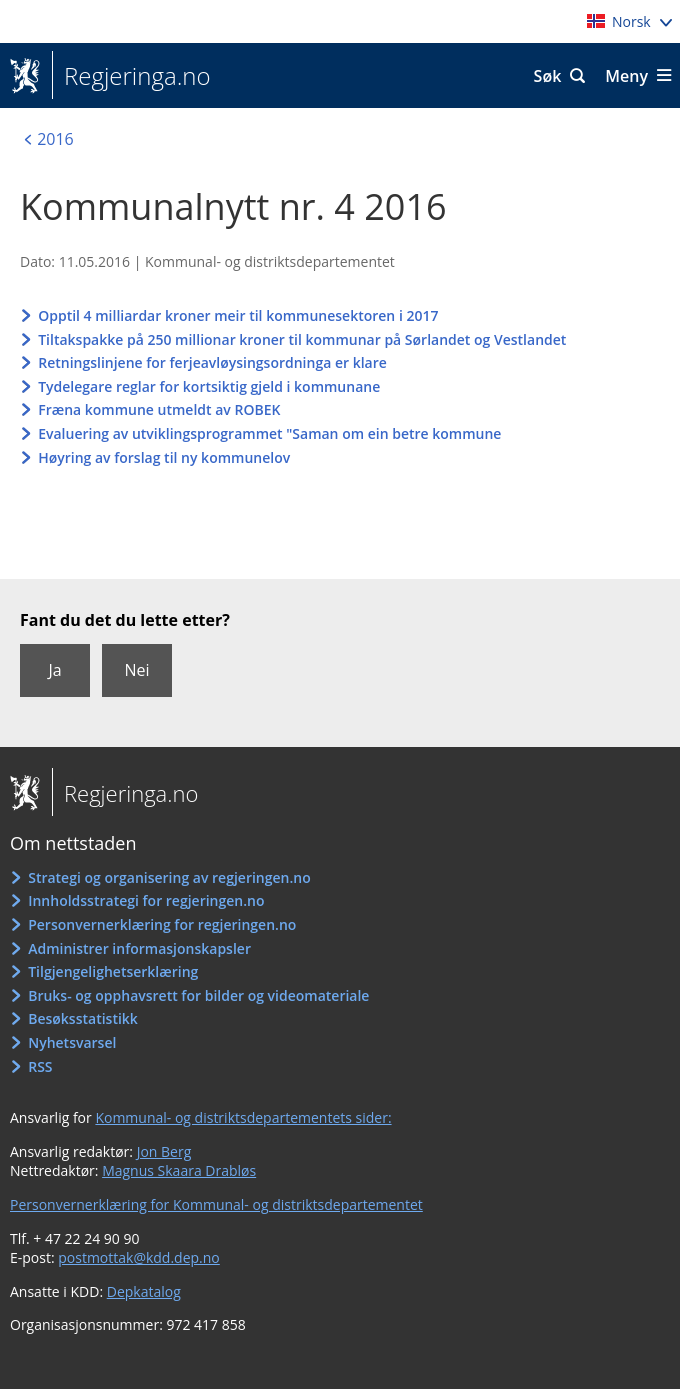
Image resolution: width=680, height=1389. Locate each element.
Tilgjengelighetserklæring (113, 971)
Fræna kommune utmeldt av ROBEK (159, 409)
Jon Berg (164, 1151)
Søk (548, 76)
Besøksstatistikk (83, 1018)
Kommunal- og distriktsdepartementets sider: (243, 1117)
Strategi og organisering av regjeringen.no (169, 877)
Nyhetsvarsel (72, 1042)
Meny (626, 76)
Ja (54, 670)
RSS (40, 1066)
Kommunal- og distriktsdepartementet (270, 261)
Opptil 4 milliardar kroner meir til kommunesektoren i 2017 (238, 315)
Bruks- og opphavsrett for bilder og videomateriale (198, 995)
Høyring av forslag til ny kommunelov (164, 457)
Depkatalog (144, 1291)
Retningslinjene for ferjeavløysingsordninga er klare (212, 362)
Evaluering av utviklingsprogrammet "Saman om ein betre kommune (269, 433)
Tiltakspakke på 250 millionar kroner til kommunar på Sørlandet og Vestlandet (302, 339)
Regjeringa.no (131, 76)
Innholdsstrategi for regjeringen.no (146, 900)
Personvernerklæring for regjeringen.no (162, 924)
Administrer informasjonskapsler (139, 948)
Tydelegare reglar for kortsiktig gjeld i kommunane (209, 386)
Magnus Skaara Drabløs (179, 1170)
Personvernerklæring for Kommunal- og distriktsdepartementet (216, 1204)
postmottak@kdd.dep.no (139, 1257)
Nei (136, 670)
